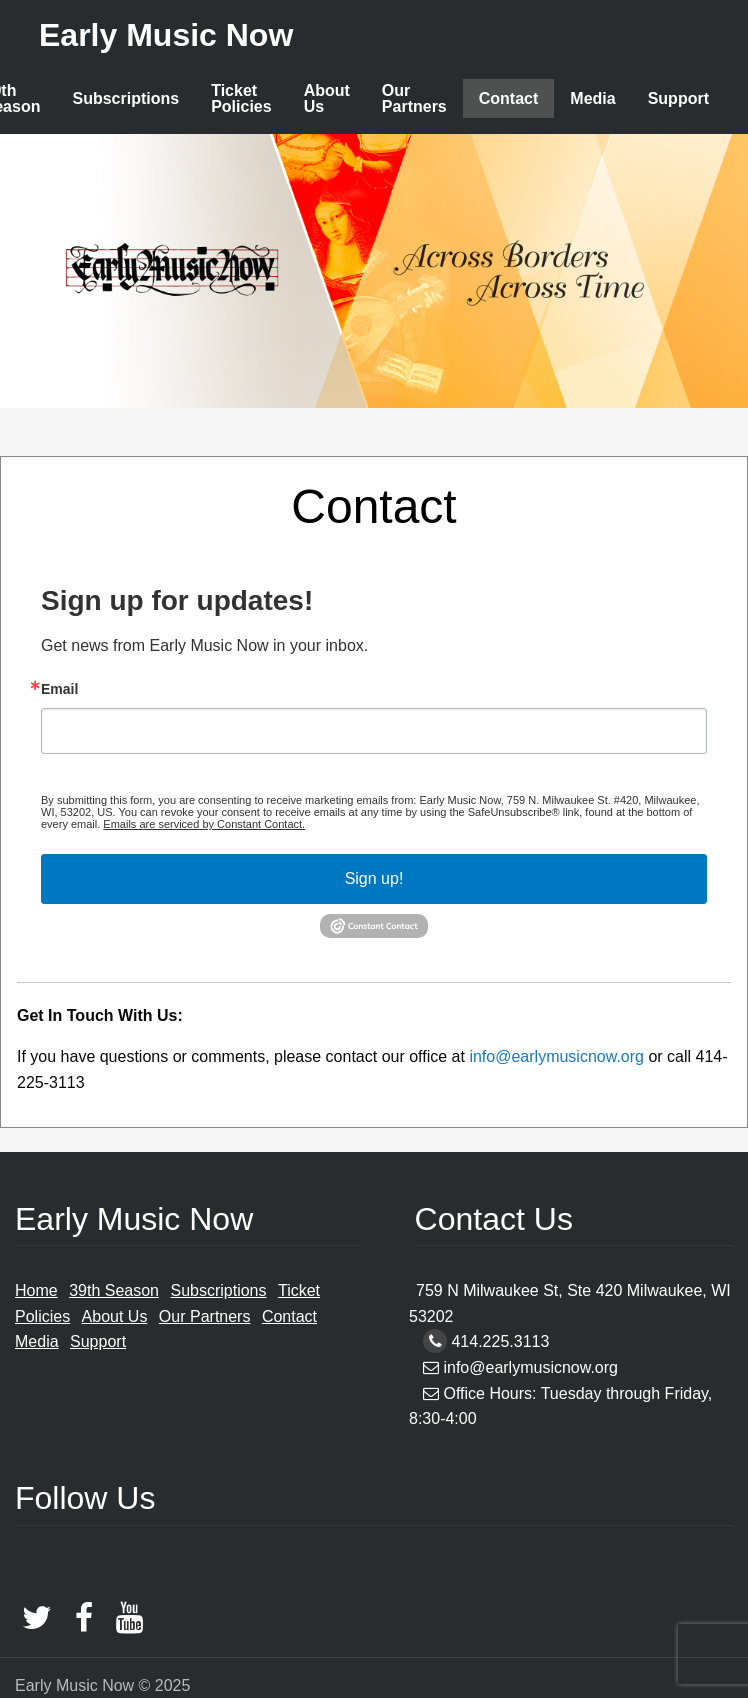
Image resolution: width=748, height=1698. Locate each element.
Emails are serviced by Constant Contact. (204, 824)
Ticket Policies (241, 98)
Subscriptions (125, 98)
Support (678, 98)
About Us (327, 98)
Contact (509, 98)
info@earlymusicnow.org (556, 1056)
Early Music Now (166, 35)
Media (592, 98)
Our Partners (414, 98)
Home (36, 1290)
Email (59, 689)
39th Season (114, 1290)
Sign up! (374, 878)
